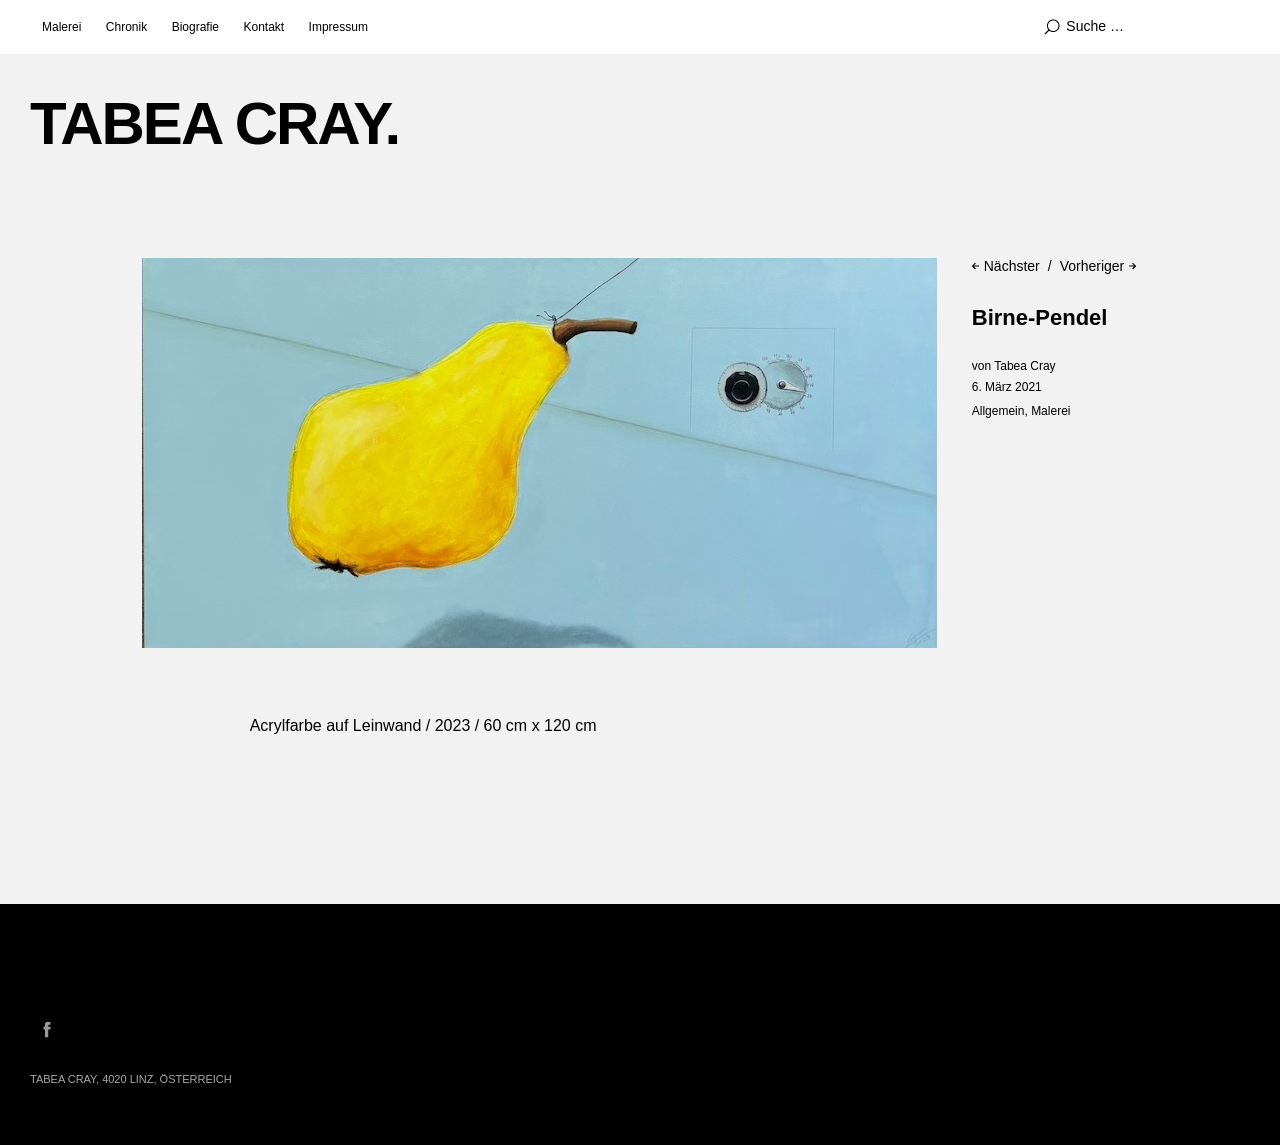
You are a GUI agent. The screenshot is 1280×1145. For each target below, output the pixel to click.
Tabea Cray (1024, 366)
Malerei (61, 27)
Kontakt (263, 27)
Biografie (195, 27)
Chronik (126, 27)
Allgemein (998, 411)
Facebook (47, 1029)
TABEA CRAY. (214, 123)
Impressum (338, 27)
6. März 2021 (1007, 387)
